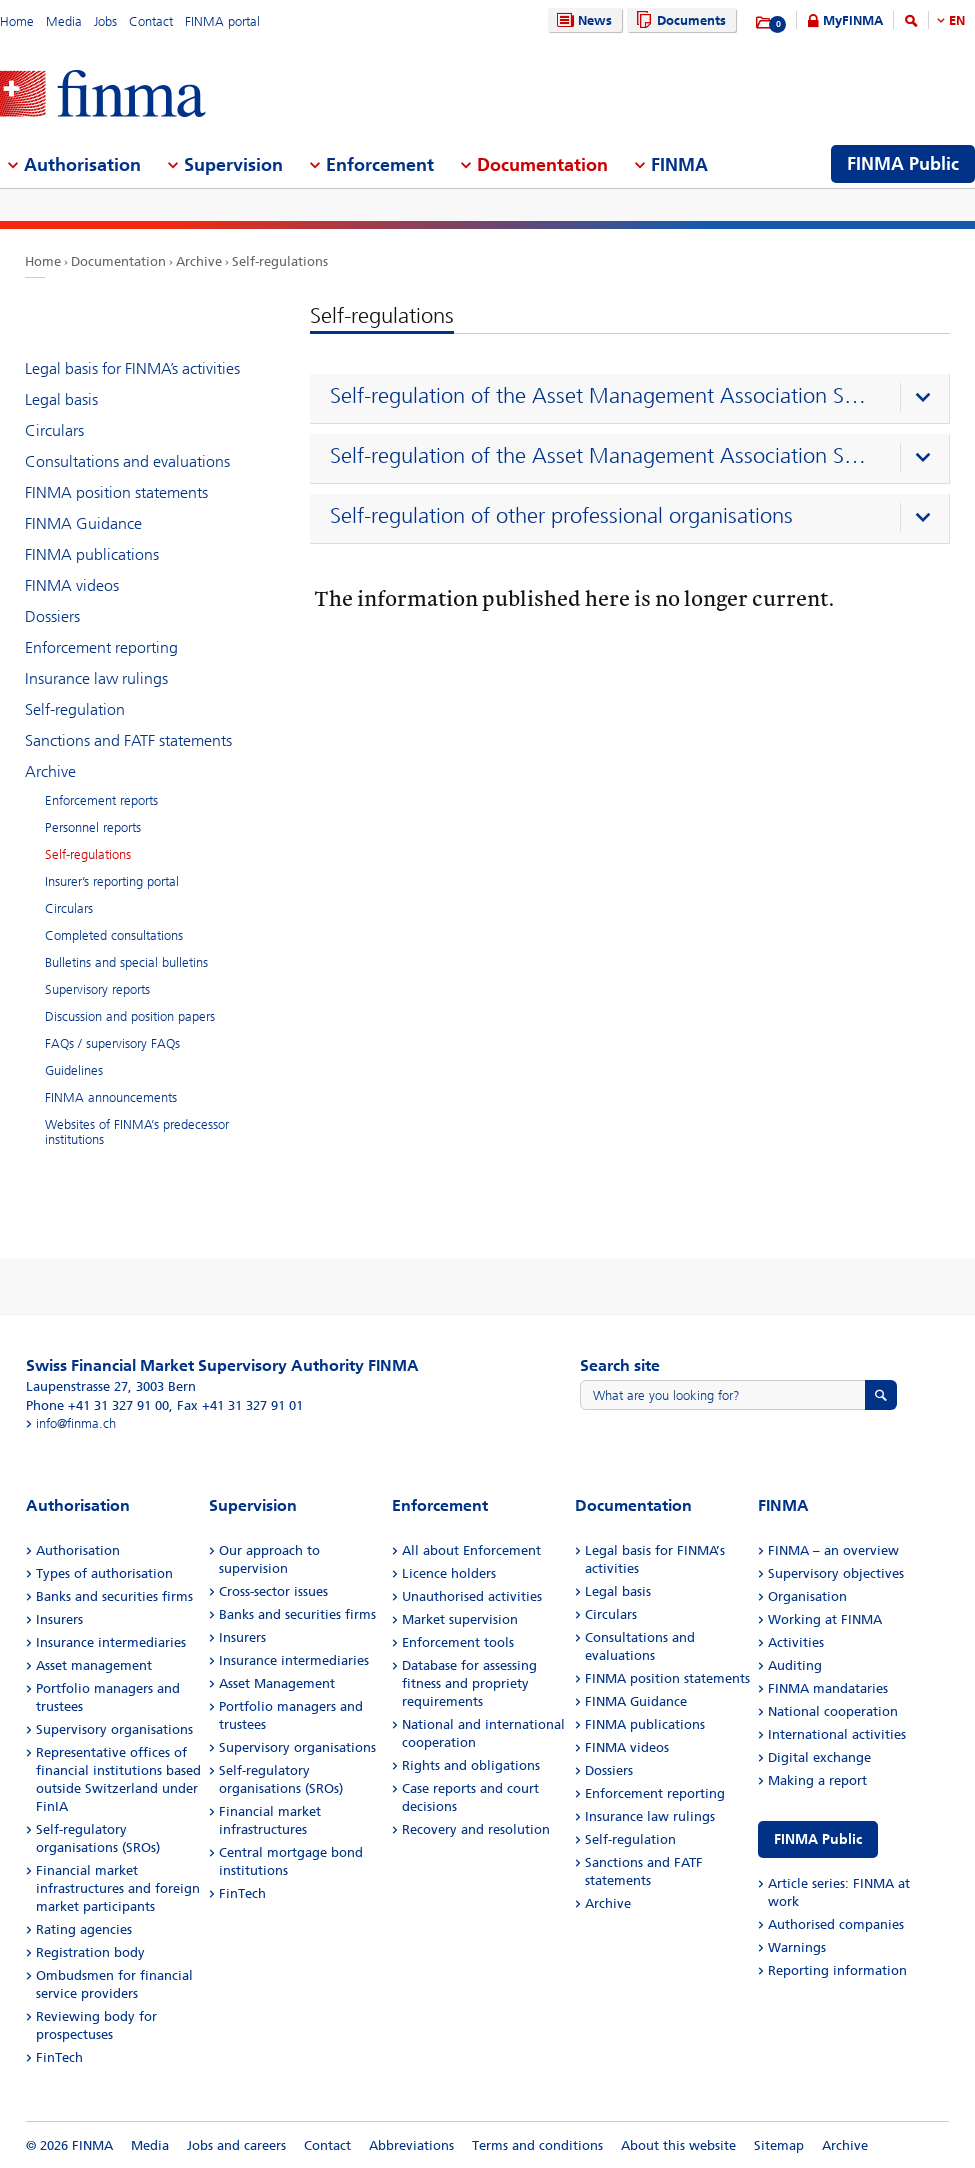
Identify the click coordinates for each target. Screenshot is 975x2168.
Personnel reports (93, 827)
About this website (678, 2145)
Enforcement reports (101, 800)
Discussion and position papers (130, 1016)
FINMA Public (818, 1839)
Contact (151, 21)
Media (64, 21)
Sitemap (779, 2145)
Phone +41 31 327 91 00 (97, 1405)
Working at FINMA (825, 1619)
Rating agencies (84, 1929)
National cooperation (833, 1711)
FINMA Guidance (83, 523)
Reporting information (837, 1970)
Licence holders (449, 1573)
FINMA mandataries (828, 1688)
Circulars (54, 430)
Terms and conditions (537, 2145)
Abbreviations (411, 2145)
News (582, 20)
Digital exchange (819, 1757)
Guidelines (74, 1070)
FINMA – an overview (833, 1550)
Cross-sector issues (273, 1591)
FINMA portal (222, 21)
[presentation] (634, 399)
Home (17, 21)
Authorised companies (836, 1924)
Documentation (118, 261)
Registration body (90, 1952)
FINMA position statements (116, 492)
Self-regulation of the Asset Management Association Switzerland (604, 396)
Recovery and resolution (476, 1829)
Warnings (797, 1947)
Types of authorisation (104, 1573)
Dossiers (52, 616)
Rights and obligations (471, 1765)
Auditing (795, 1665)
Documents (678, 20)
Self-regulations (280, 261)
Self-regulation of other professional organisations (561, 516)
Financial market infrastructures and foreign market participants (118, 1888)
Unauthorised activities (472, 1596)
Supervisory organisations (114, 1729)
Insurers (59, 1619)
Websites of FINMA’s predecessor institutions (137, 1132)
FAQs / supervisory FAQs (112, 1043)
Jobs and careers (236, 2145)
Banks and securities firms (114, 1596)
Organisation (807, 1596)
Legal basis (61, 399)
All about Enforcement (471, 1550)
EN (957, 20)
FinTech (59, 2057)
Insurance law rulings (96, 678)
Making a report (817, 1780)
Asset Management (277, 1683)
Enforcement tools (458, 1642)
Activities (796, 1642)
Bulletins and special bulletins (126, 962)
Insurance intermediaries (111, 1642)
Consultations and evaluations (127, 461)
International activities (837, 1734)
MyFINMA (853, 20)
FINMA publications (92, 554)
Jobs (105, 21)
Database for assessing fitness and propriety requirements (469, 1683)
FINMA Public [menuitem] (903, 164)
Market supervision (460, 1619)
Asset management (94, 1665)
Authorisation (78, 1550)
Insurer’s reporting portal (112, 881)
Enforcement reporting (101, 647)
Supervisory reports (97, 989)
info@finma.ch (76, 1423)
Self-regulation (75, 709)
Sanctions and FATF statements (128, 740)
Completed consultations (114, 935)
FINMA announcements (111, 1097)
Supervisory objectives (836, 1573)
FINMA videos (72, 585)
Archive (199, 261)
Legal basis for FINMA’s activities (132, 368)
